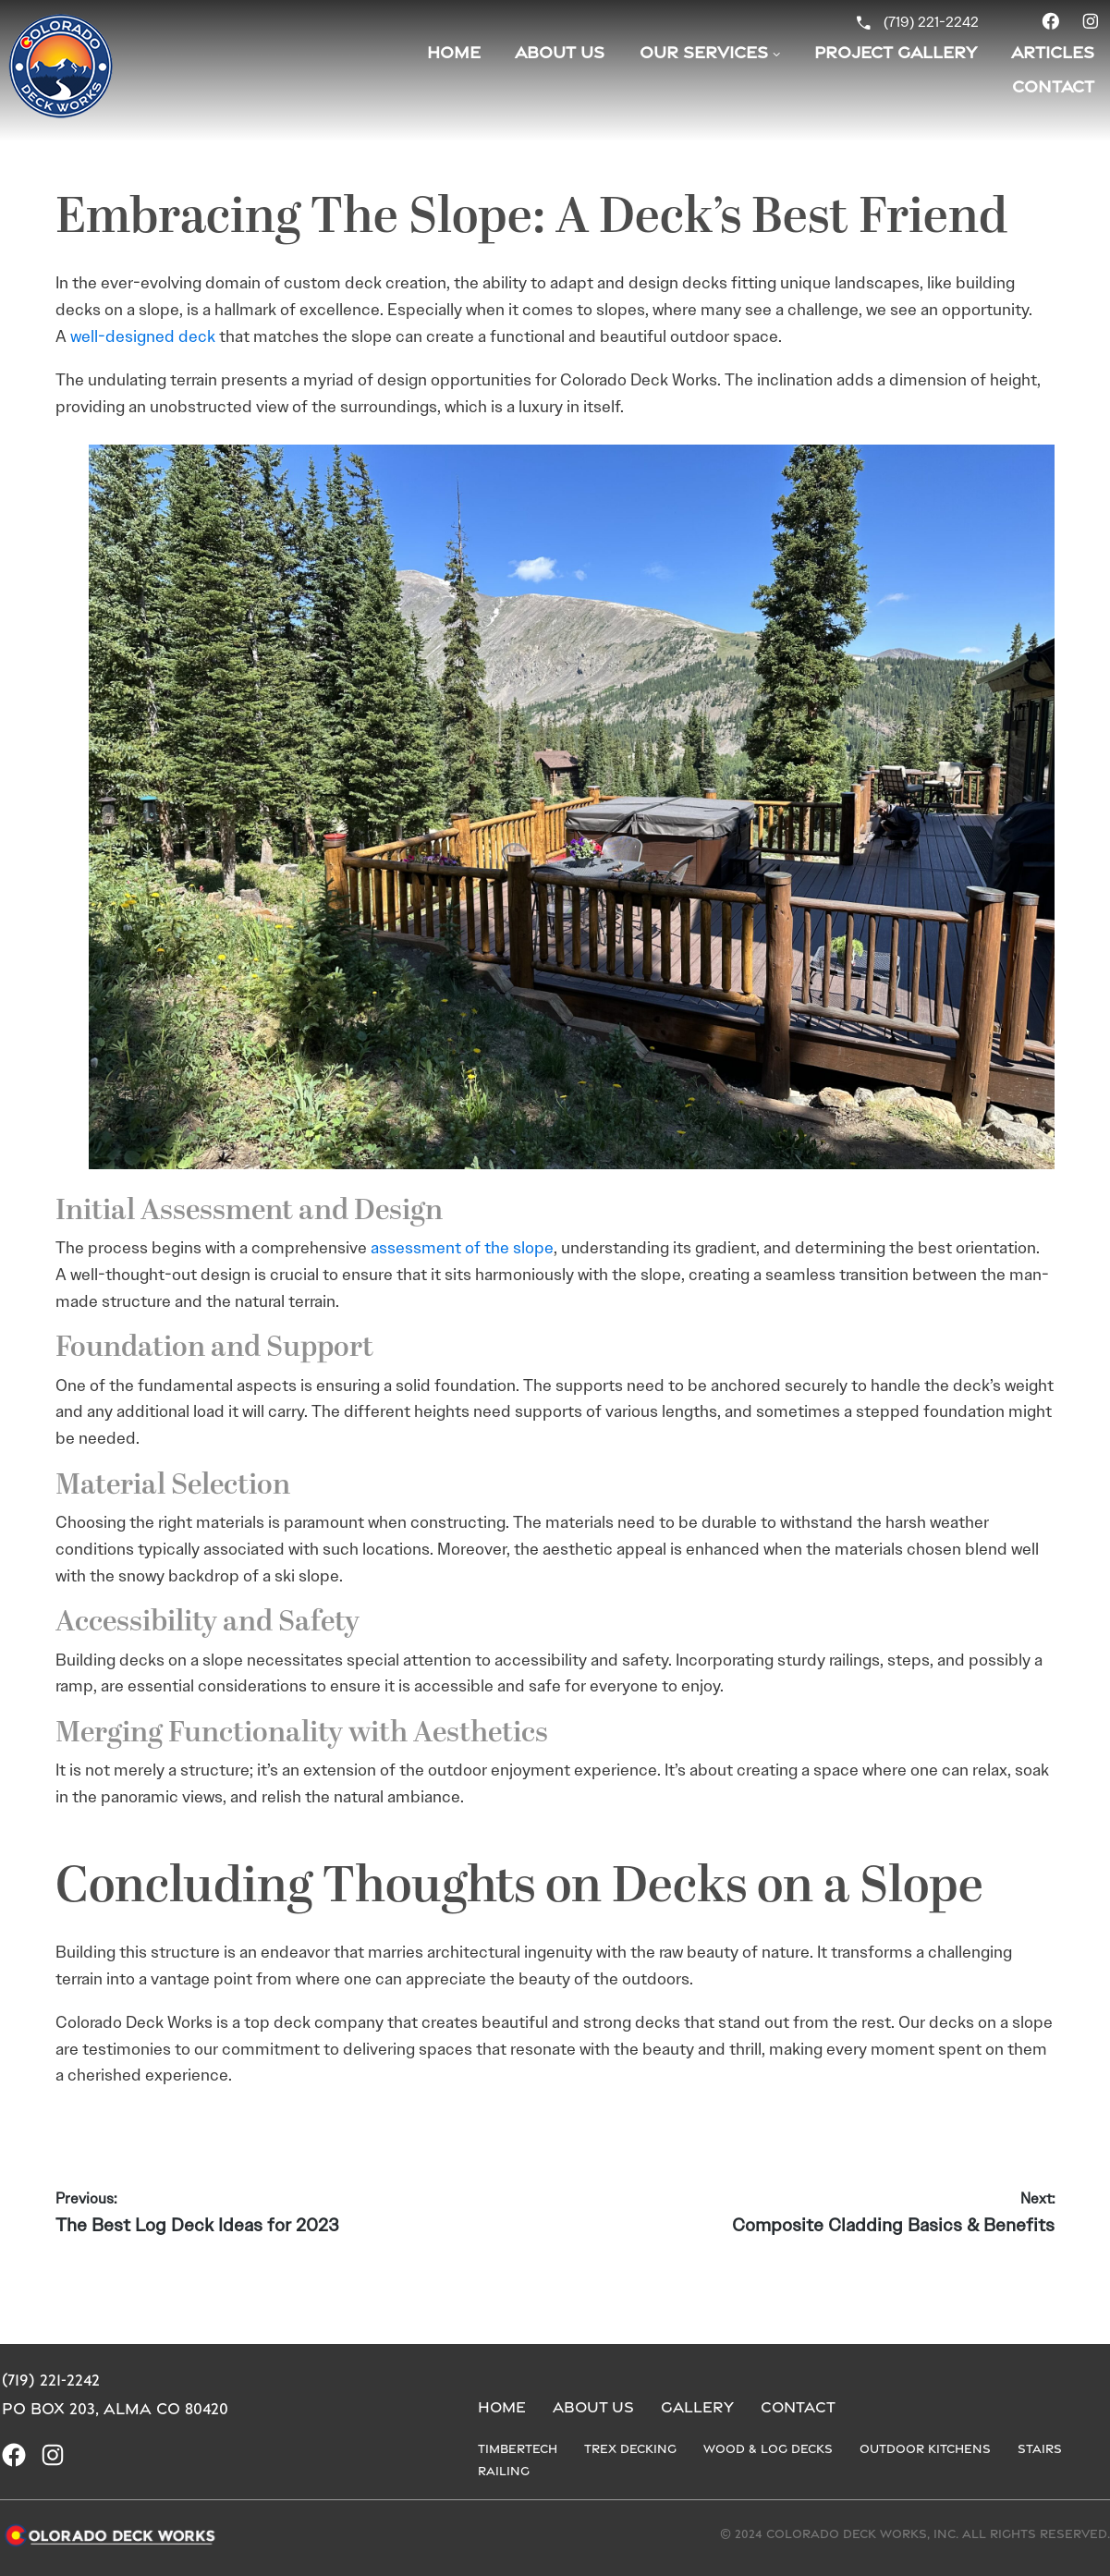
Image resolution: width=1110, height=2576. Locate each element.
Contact (798, 2407)
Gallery (697, 2407)
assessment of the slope (462, 1248)
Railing (504, 2470)
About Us (559, 52)
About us (593, 2407)
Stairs (1040, 2448)
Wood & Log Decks (768, 2448)
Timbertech (517, 2448)
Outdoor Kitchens (925, 2448)
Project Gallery (895, 52)
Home (454, 52)
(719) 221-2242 (931, 21)
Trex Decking (630, 2448)
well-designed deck (142, 336)
